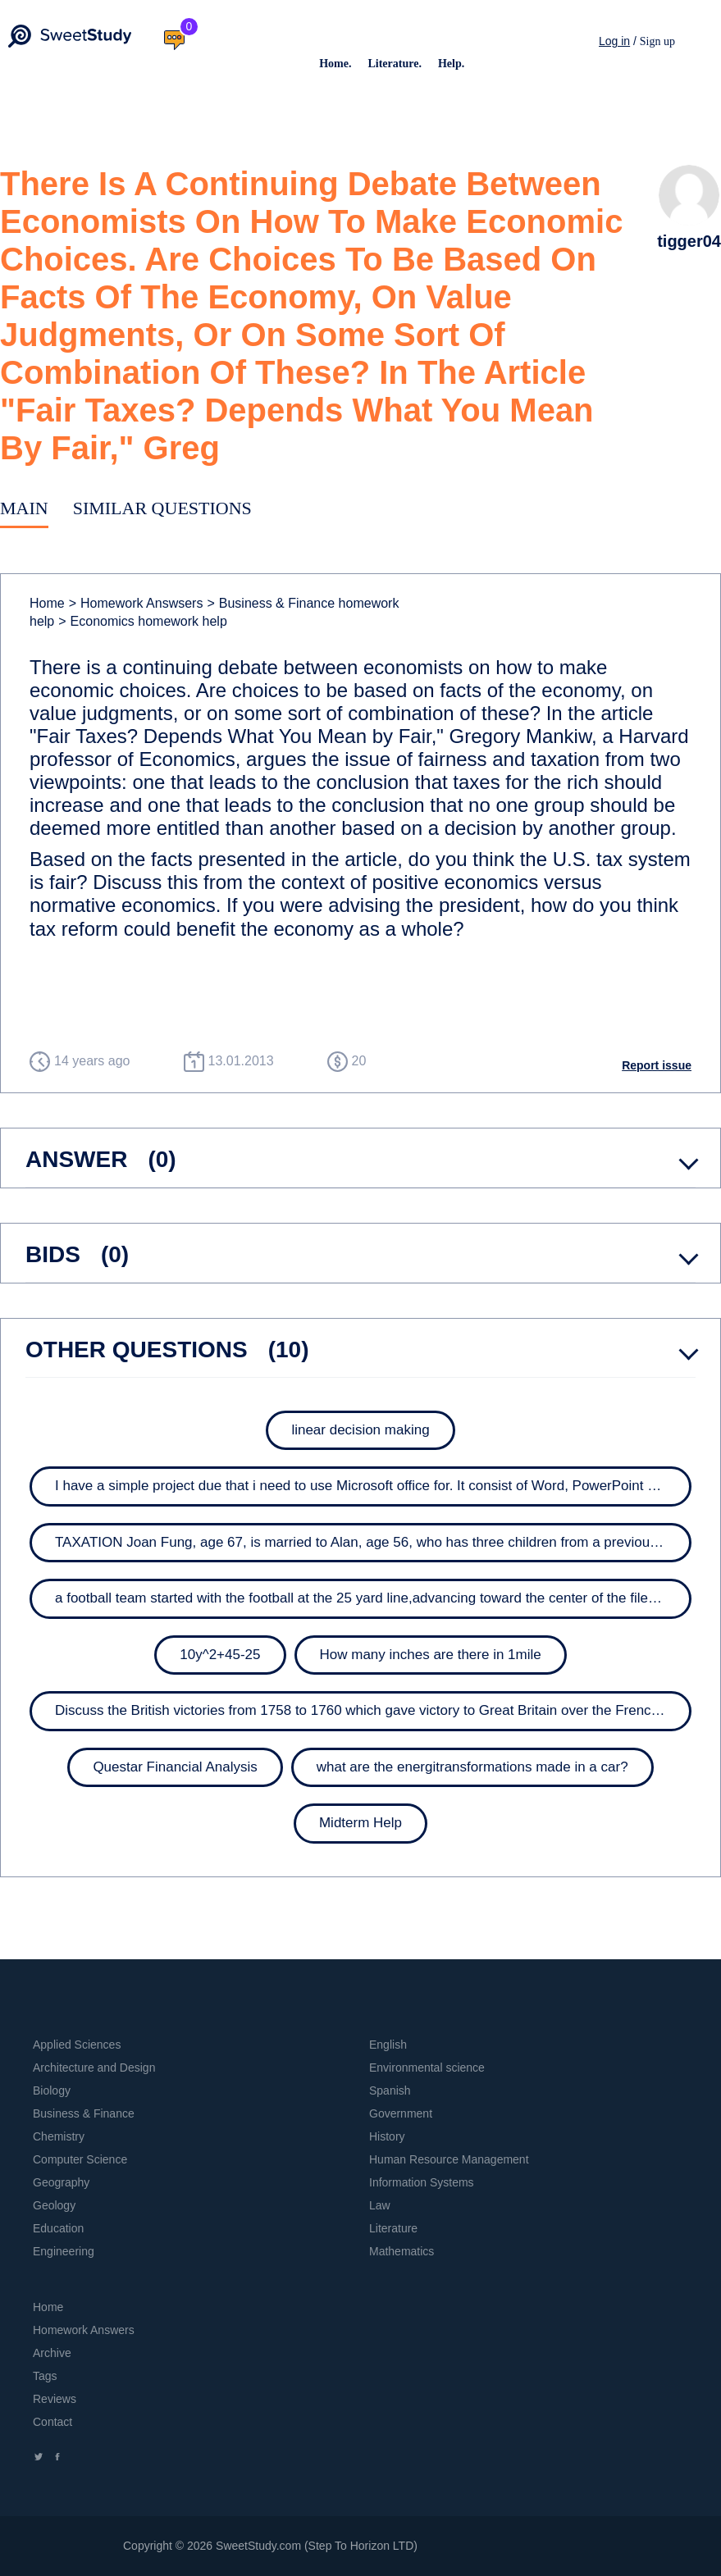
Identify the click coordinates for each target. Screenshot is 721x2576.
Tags (45, 2375)
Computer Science (80, 2159)
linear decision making (360, 1430)
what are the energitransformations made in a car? (472, 1767)
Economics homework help (142, 621)
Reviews (54, 2398)
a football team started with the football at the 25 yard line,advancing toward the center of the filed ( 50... (375, 1598)
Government (400, 2113)
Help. (451, 63)
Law (379, 2205)
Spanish (390, 2090)
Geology (54, 2205)
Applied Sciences (77, 2044)
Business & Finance (84, 2113)
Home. (335, 63)
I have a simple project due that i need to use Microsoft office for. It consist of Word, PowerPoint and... (368, 1485)
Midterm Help (360, 1823)
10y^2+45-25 (220, 1654)
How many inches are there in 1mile (430, 1654)
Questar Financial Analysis (175, 1767)
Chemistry (58, 2136)
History (387, 2136)
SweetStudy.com (258, 2545)
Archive (52, 2352)
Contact (52, 2421)
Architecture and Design (94, 2067)
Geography (61, 2182)
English (388, 2044)
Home (47, 603)
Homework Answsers (136, 603)
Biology (52, 2090)
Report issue (656, 1065)
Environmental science (427, 2067)
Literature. (394, 63)
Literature (393, 2228)
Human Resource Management (449, 2159)
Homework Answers (84, 2330)
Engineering (63, 2251)
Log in (614, 41)
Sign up (657, 41)
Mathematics (401, 2251)
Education (58, 2228)
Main (24, 508)
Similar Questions (162, 508)
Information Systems (421, 2182)
